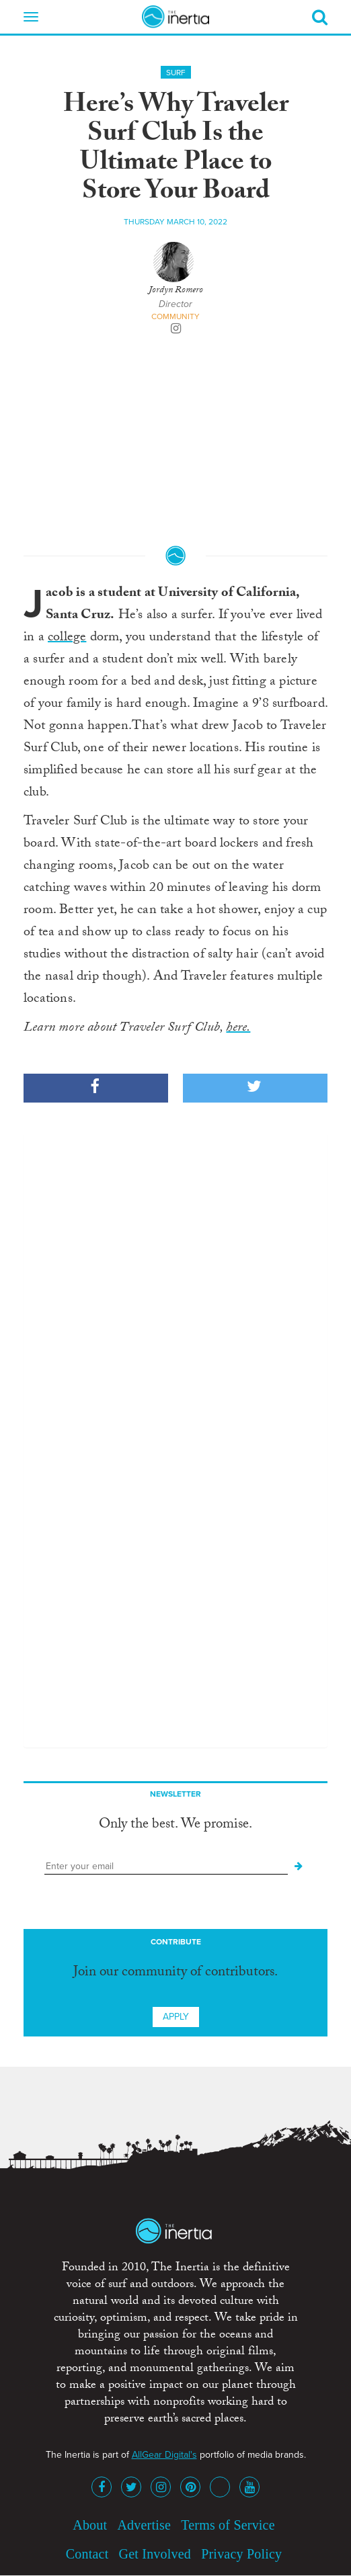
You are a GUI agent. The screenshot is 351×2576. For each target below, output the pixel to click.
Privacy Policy (241, 2553)
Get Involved (155, 2553)
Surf (176, 72)
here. (238, 1028)
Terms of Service (228, 2525)
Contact (87, 2553)
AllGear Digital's (164, 2454)
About (90, 2525)
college (67, 638)
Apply (176, 2016)
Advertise (144, 2525)
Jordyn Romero (176, 291)
